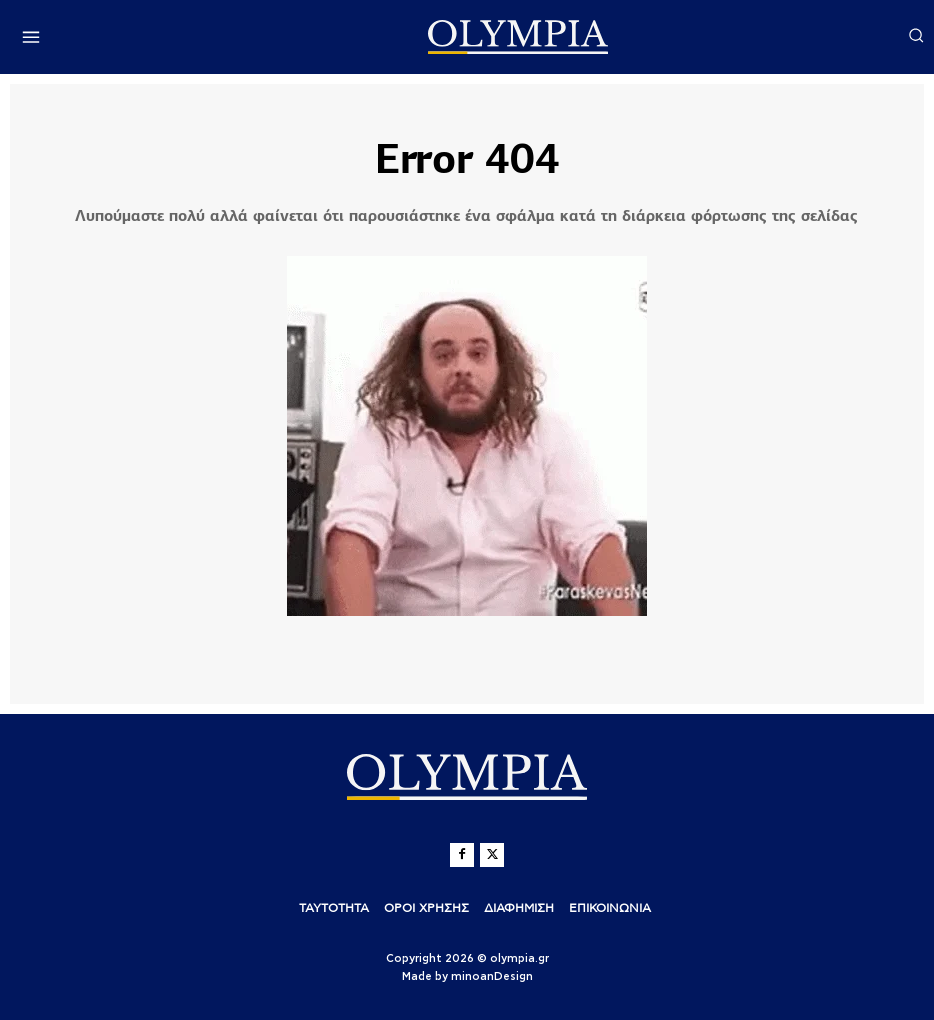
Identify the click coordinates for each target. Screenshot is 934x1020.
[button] (916, 35)
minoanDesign (492, 975)
